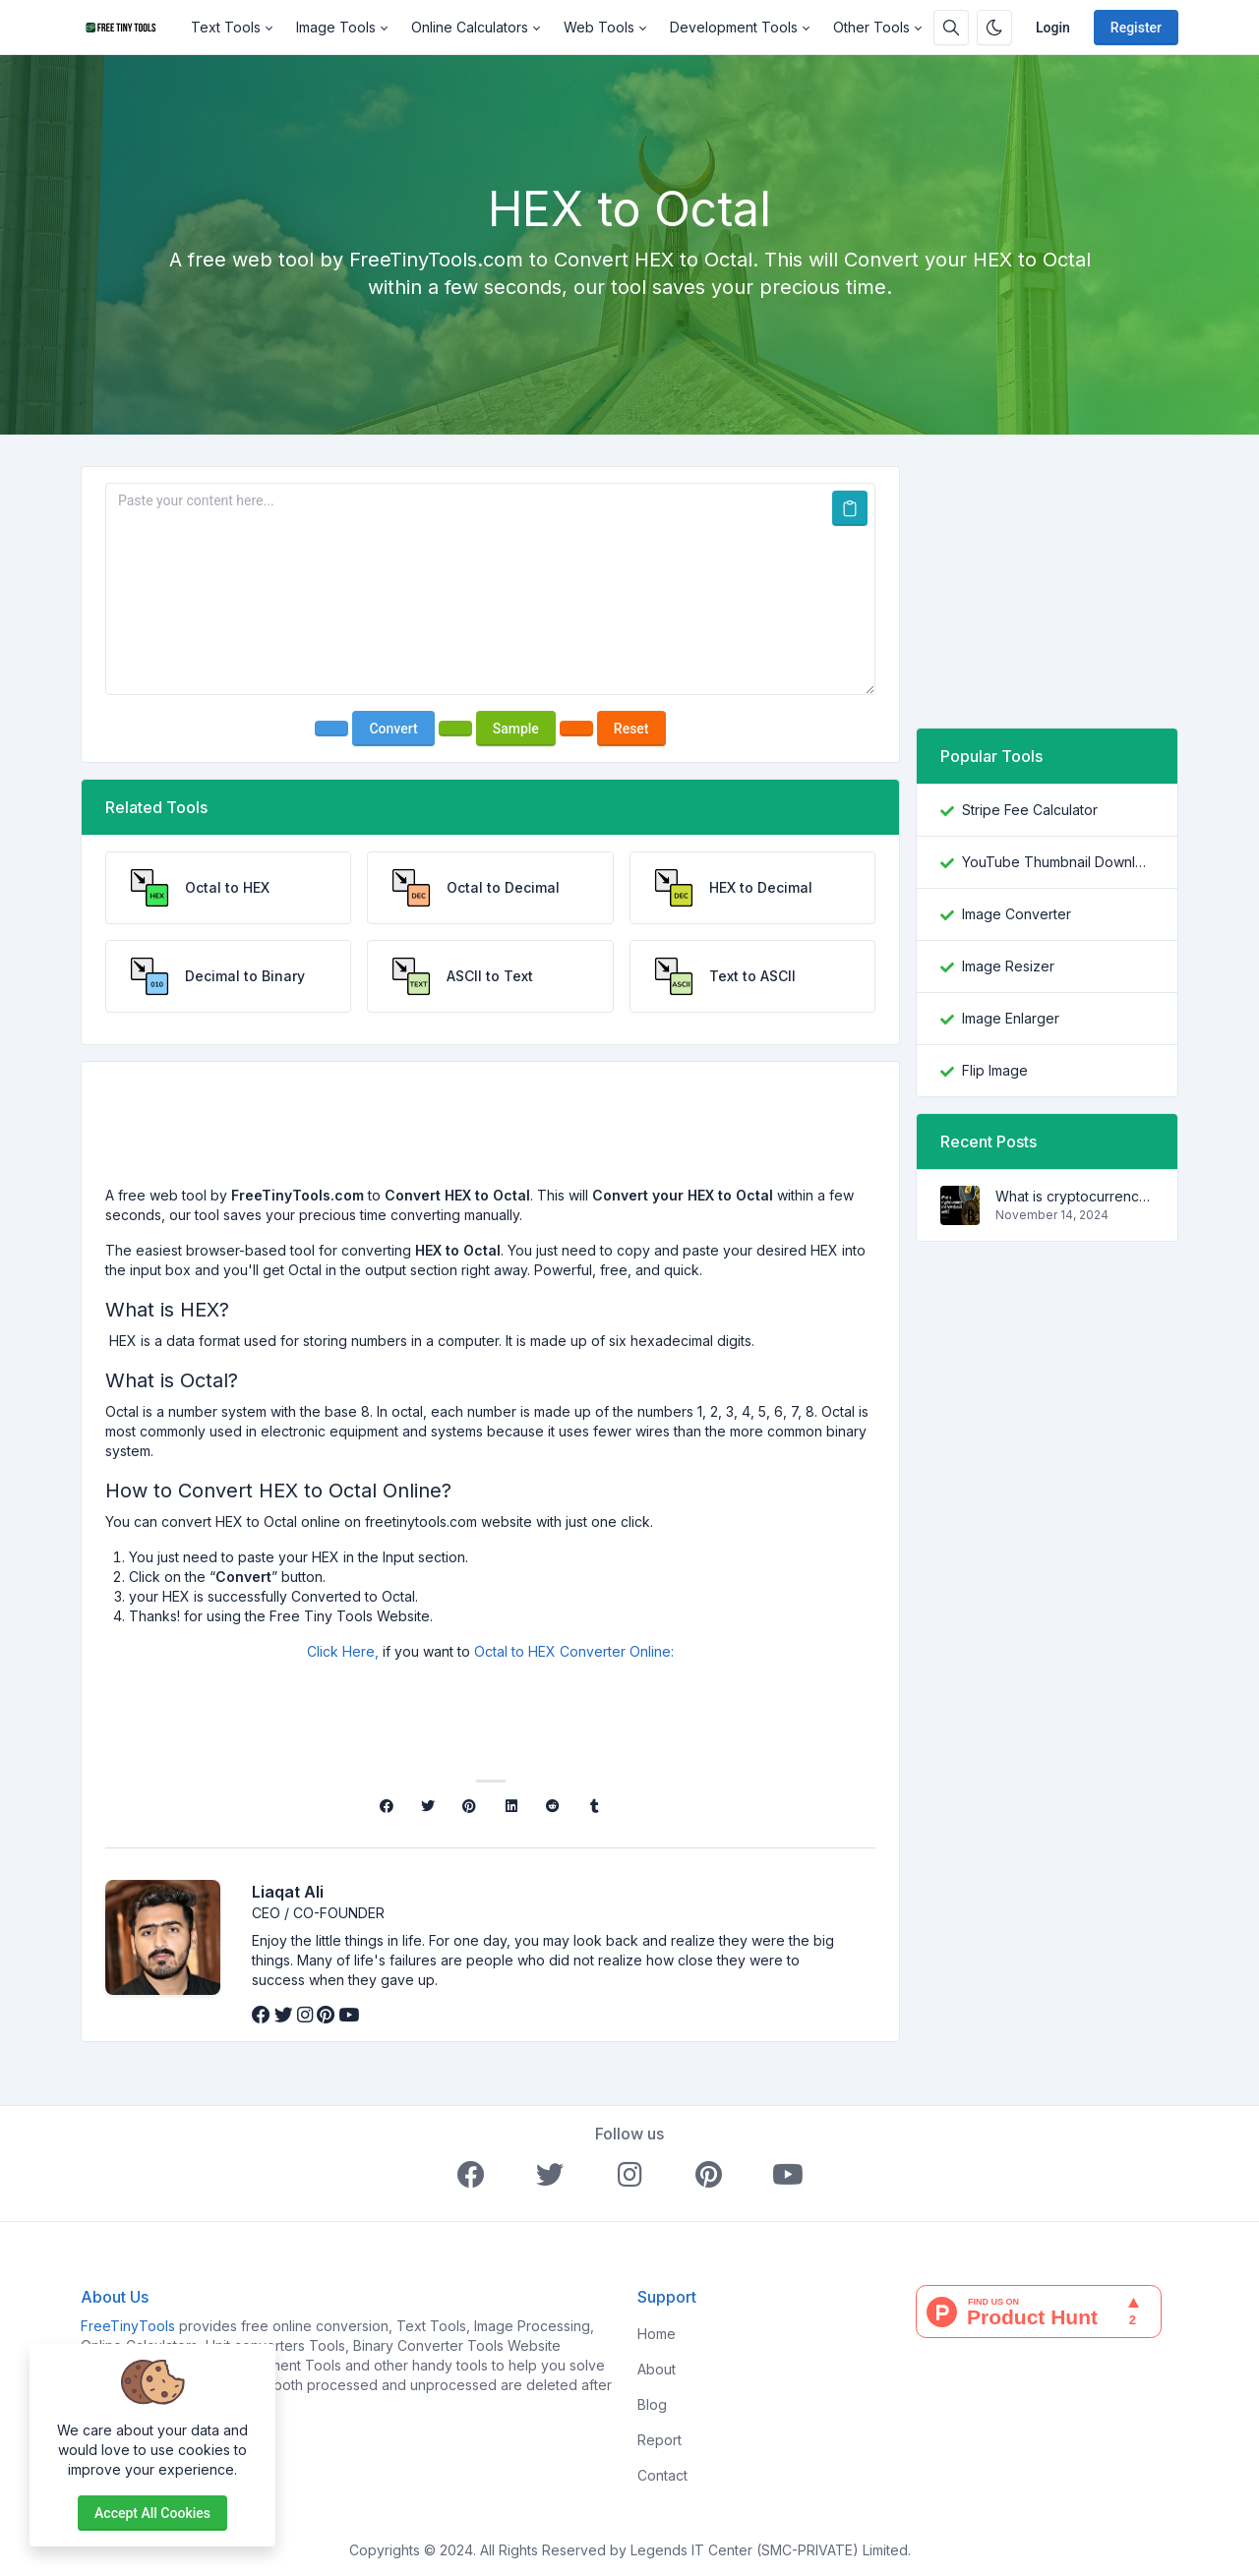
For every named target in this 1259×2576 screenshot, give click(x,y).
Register (1136, 27)
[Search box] (951, 27)
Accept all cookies (152, 2513)
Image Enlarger (1010, 1018)
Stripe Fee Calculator (1030, 809)
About (656, 2369)
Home (656, 2333)
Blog (652, 2404)
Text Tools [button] (226, 27)
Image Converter (1016, 914)
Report (659, 2439)
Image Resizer (1008, 966)
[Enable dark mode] (994, 27)
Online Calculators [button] (469, 27)
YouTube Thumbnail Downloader (1058, 861)
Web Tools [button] (599, 27)
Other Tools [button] (871, 27)
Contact (662, 2475)
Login (1053, 27)
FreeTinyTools (128, 2325)
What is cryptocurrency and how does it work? (1074, 1196)
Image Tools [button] (336, 27)
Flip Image (995, 1070)
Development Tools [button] (734, 27)
